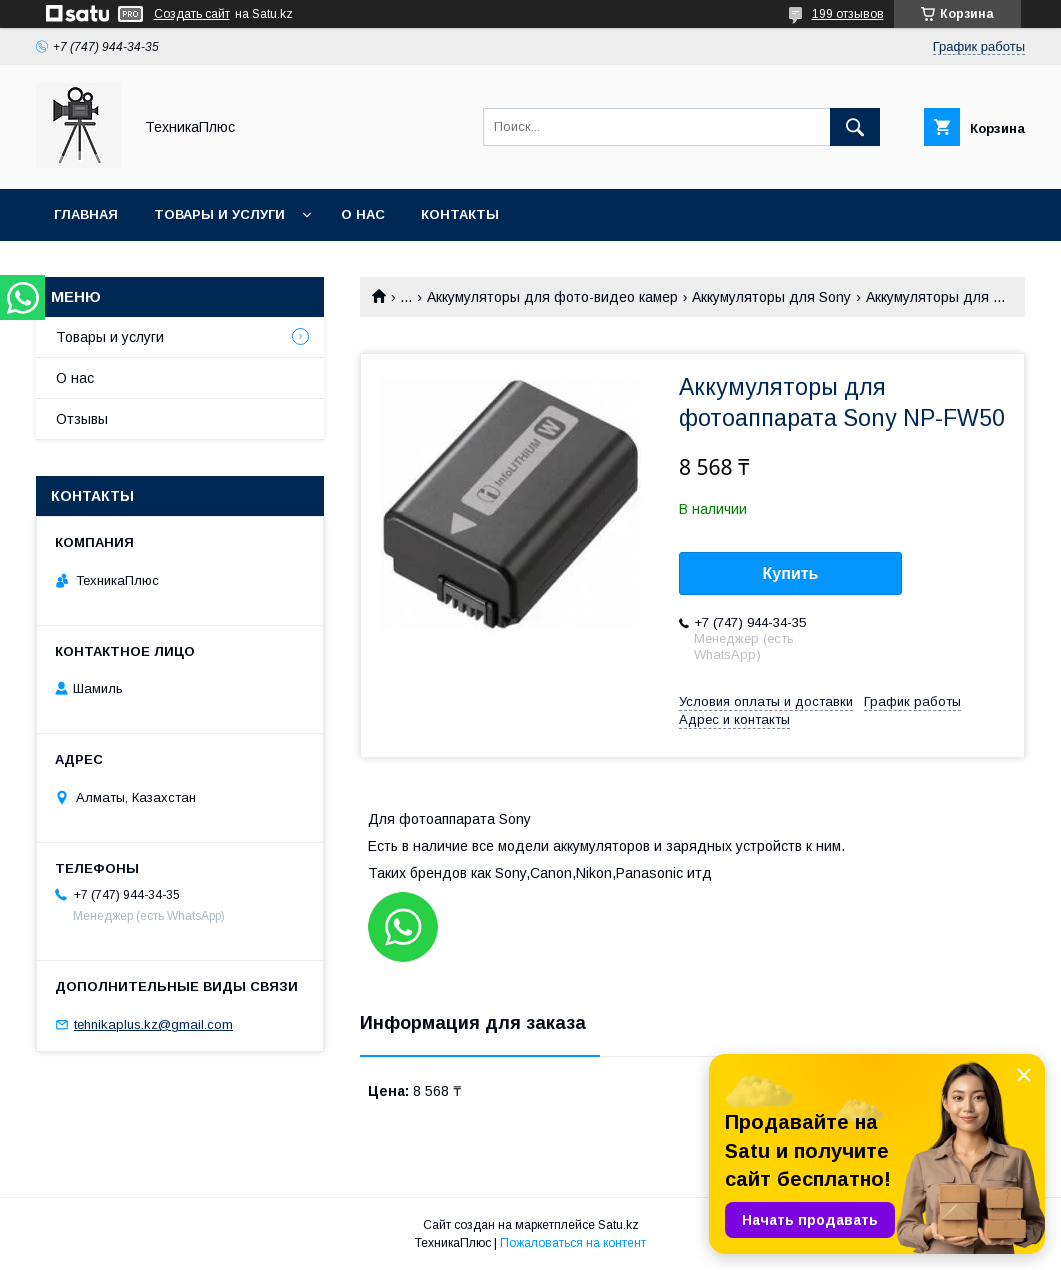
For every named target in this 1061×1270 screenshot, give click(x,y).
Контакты (460, 214)
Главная (86, 214)
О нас (363, 214)
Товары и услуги (219, 214)
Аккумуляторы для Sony (771, 297)
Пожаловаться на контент (573, 1243)
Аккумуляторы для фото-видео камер (552, 297)
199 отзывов (848, 14)
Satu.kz (618, 1225)
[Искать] (855, 127)
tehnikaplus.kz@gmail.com (153, 1024)
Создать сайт (192, 14)
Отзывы (82, 419)
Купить (791, 573)
